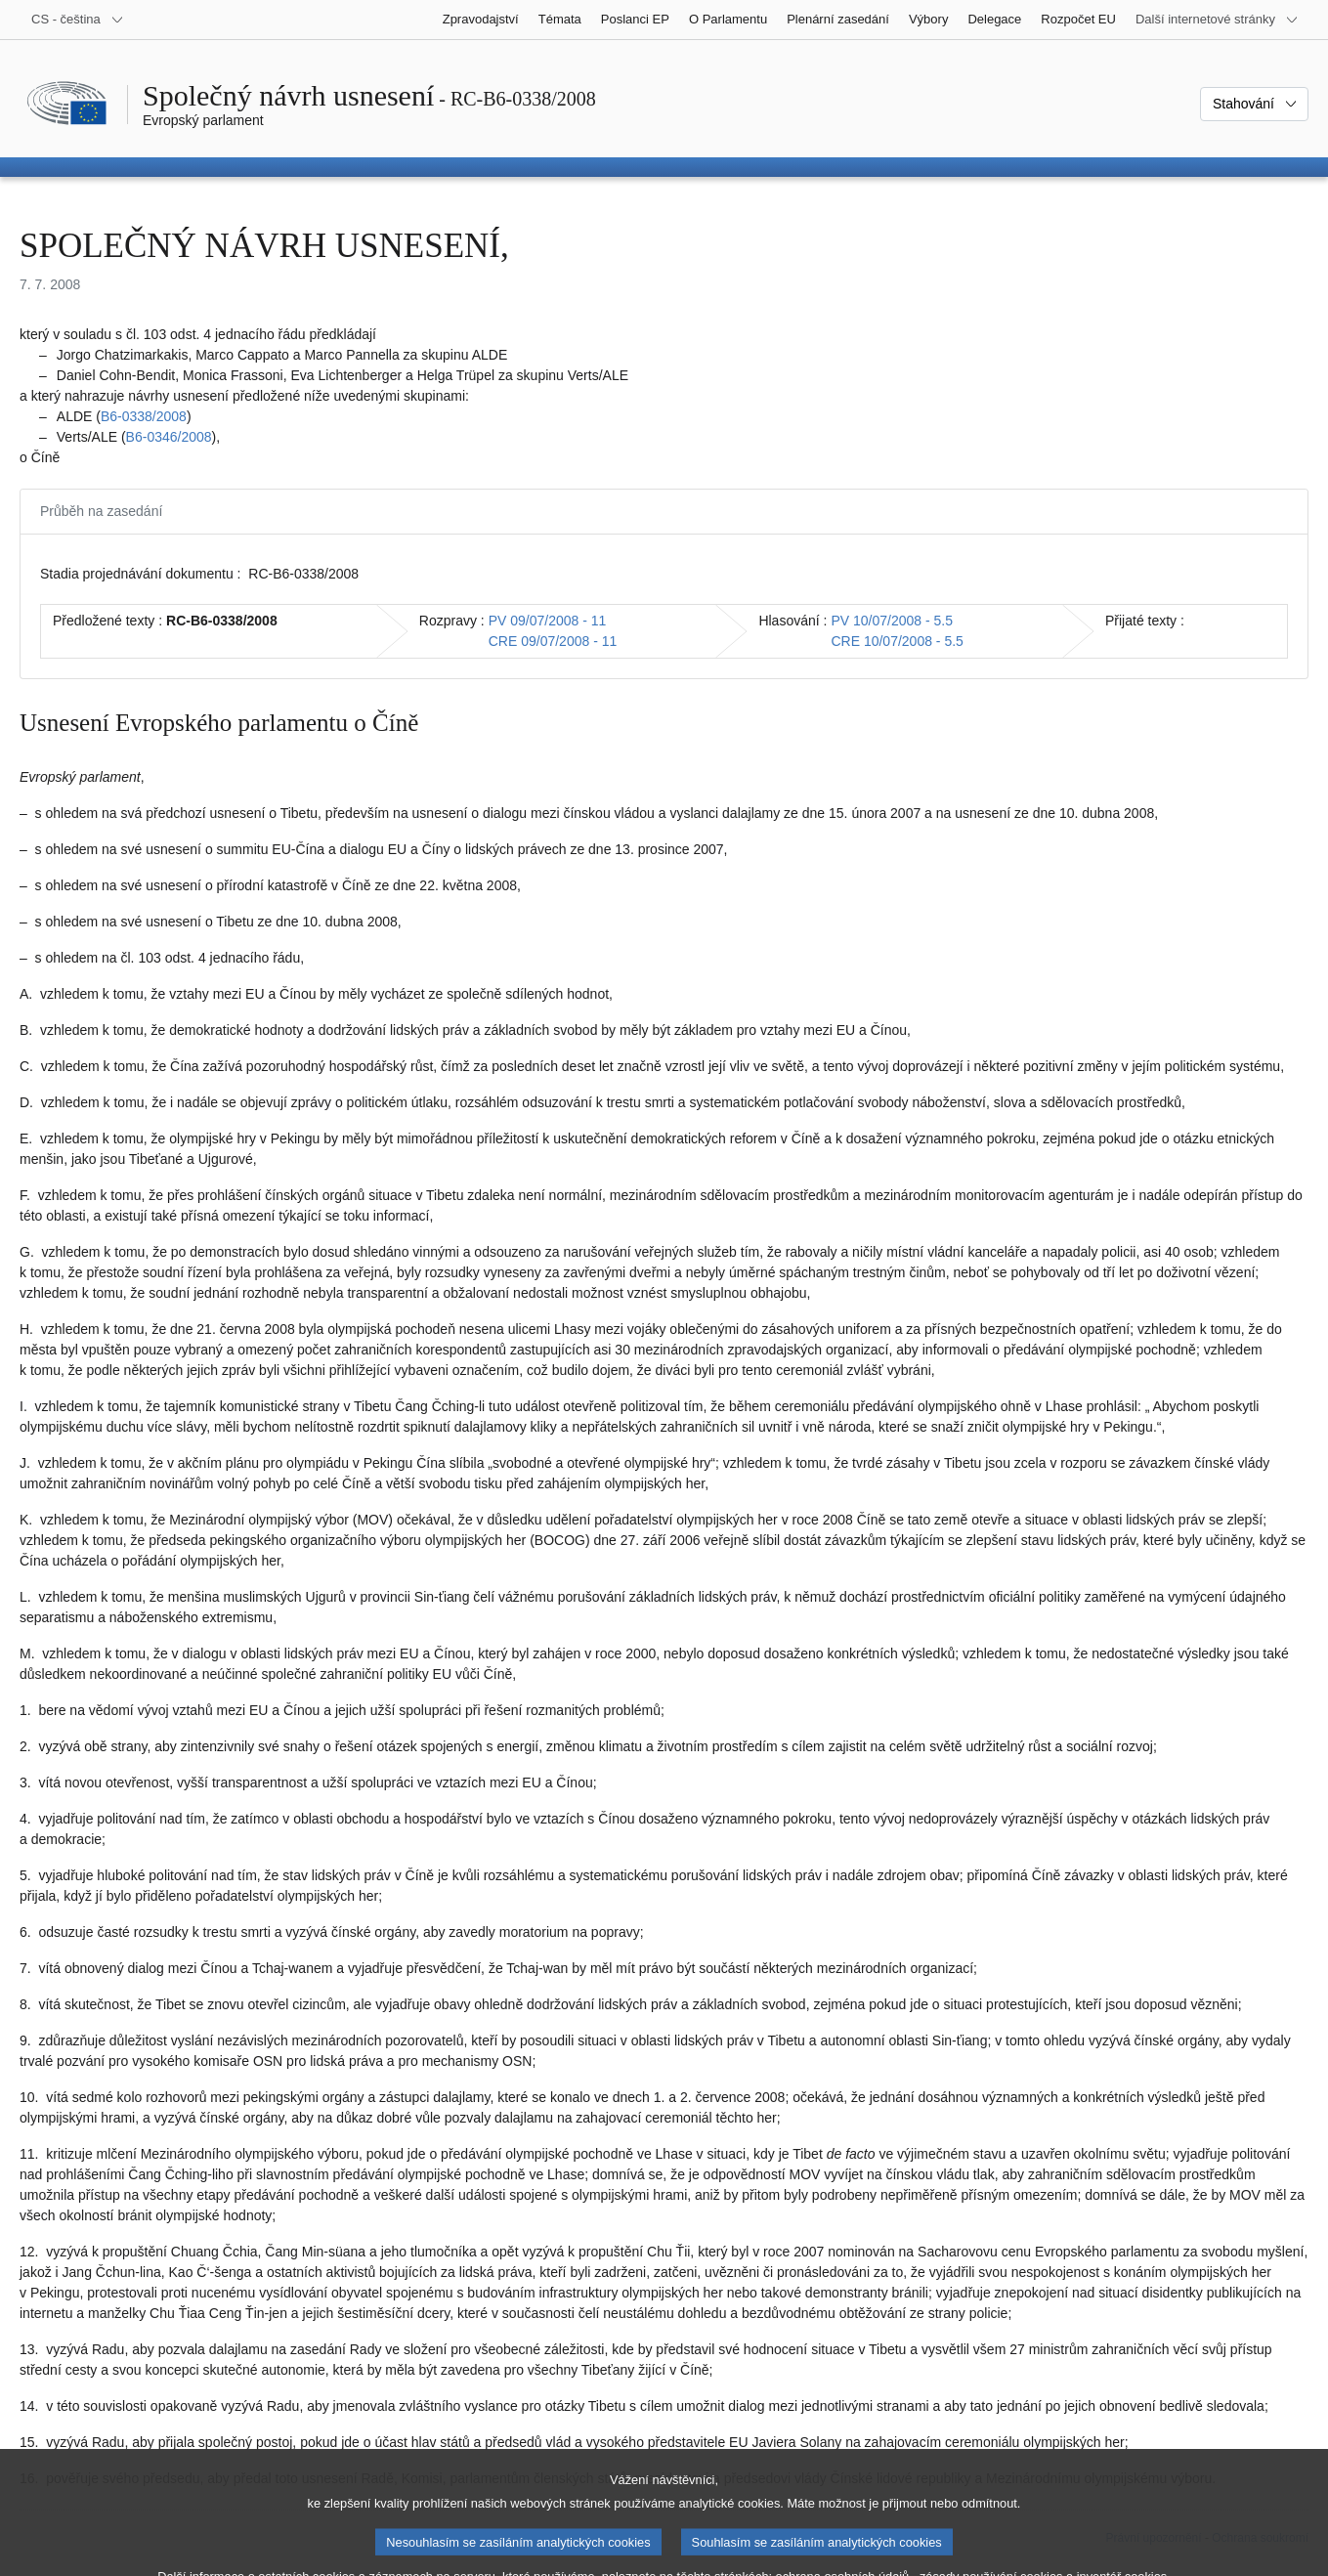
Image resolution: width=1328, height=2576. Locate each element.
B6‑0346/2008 (169, 437)
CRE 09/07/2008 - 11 (553, 641)
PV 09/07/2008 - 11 (548, 620)
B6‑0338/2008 (144, 416)
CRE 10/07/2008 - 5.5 (897, 641)
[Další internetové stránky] (1217, 19)
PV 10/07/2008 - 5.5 (892, 620)
